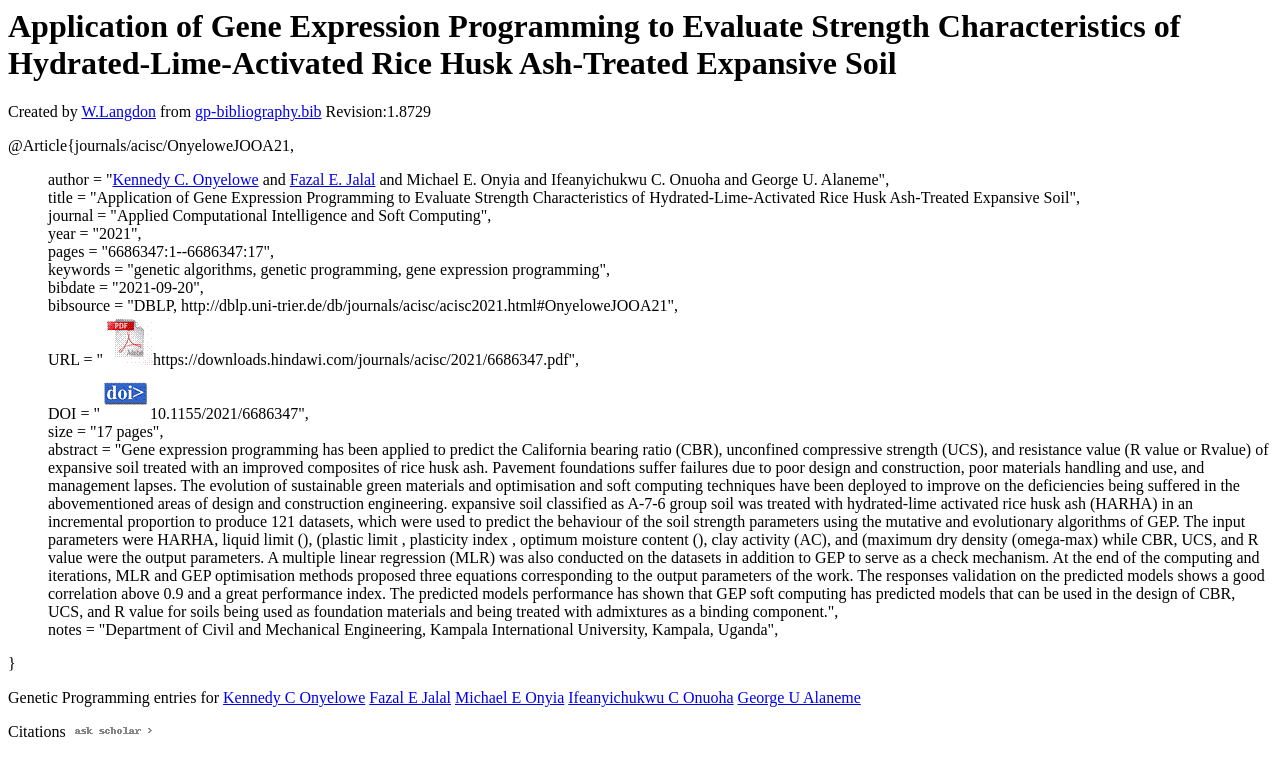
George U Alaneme (799, 697)
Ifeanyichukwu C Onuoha (650, 697)
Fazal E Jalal (410, 697)
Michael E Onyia (509, 697)
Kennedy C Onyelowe (294, 697)
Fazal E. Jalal (333, 179)
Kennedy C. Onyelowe (185, 179)
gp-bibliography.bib (258, 111)
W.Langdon (118, 111)
